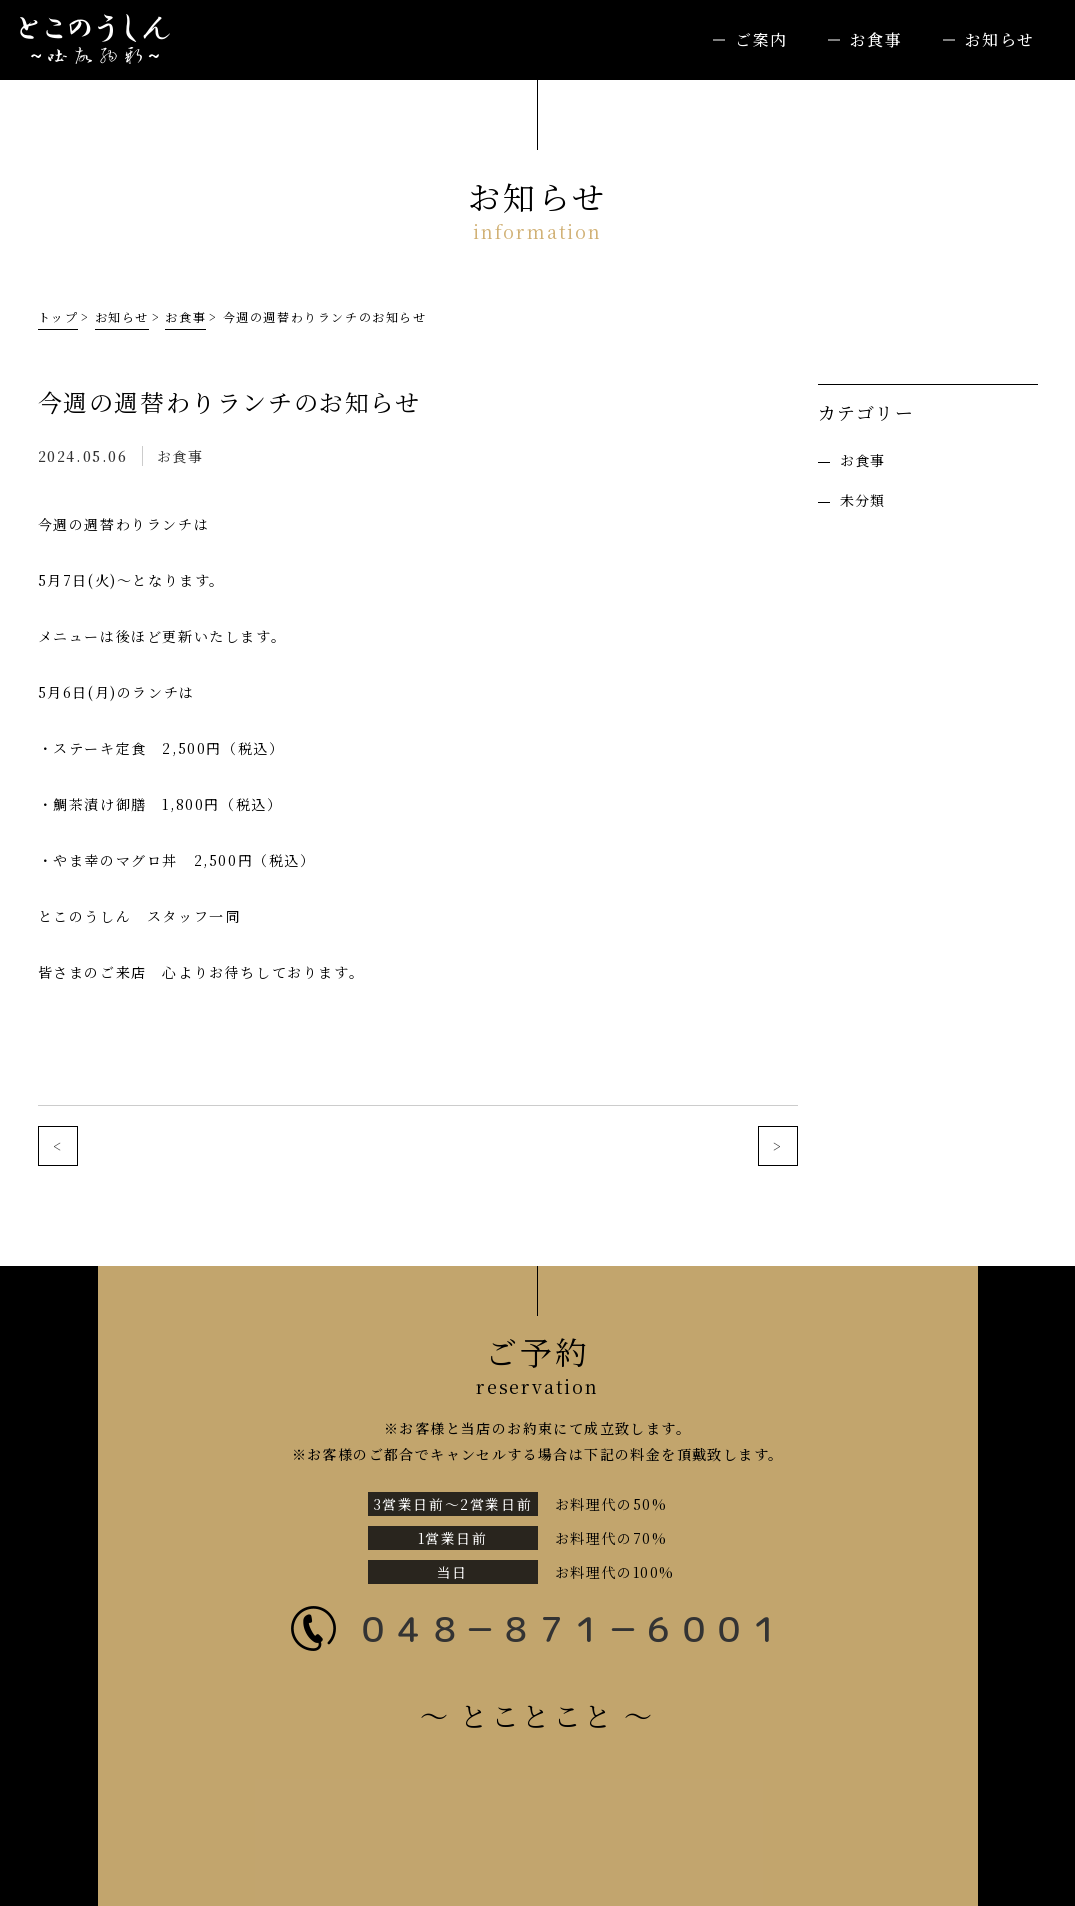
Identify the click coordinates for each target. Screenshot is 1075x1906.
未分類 (863, 500)
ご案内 (761, 39)
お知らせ (1000, 39)
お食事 (876, 39)
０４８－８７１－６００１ (569, 1628)
